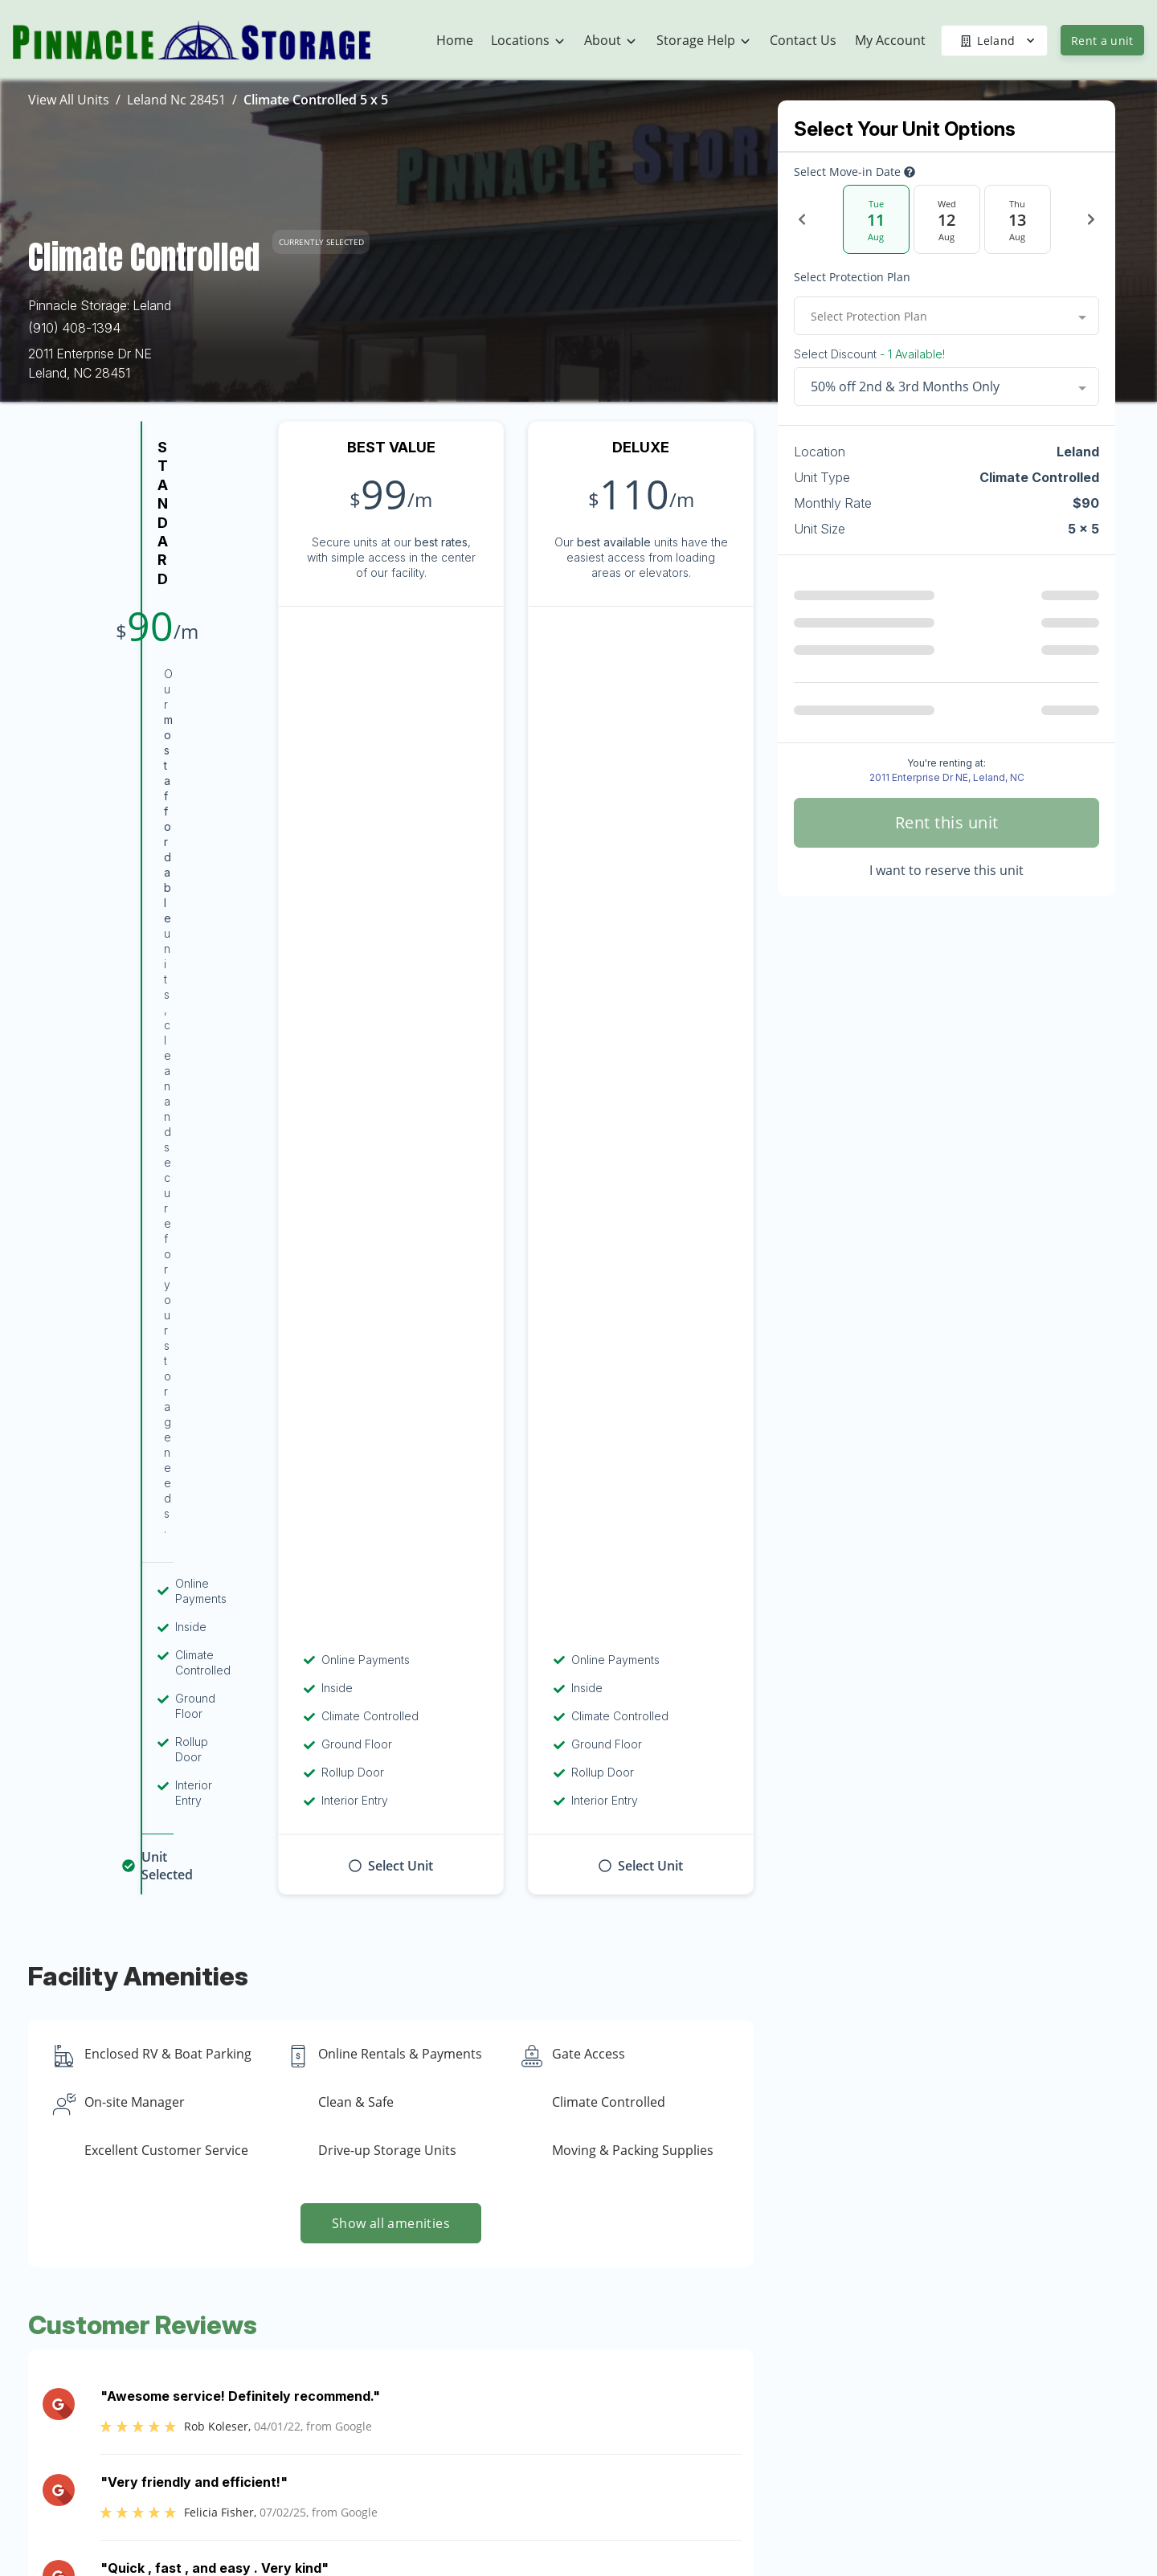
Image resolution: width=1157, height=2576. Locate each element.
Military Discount (941, 2425)
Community (734, 2394)
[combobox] (946, 315)
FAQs (908, 2488)
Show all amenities (391, 1191)
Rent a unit (1102, 40)
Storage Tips (930, 2519)
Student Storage (940, 2394)
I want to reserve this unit (946, 870)
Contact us (819, 2094)
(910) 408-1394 (74, 328)
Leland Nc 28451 (176, 99)
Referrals (918, 2456)
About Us (727, 2362)
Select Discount (869, 354)
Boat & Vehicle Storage (960, 2362)
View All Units (68, 99)
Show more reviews (391, 1633)
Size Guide (924, 2550)
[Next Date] (1091, 219)
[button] (110, 2389)
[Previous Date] (802, 219)
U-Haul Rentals (937, 2331)
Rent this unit (947, 822)
